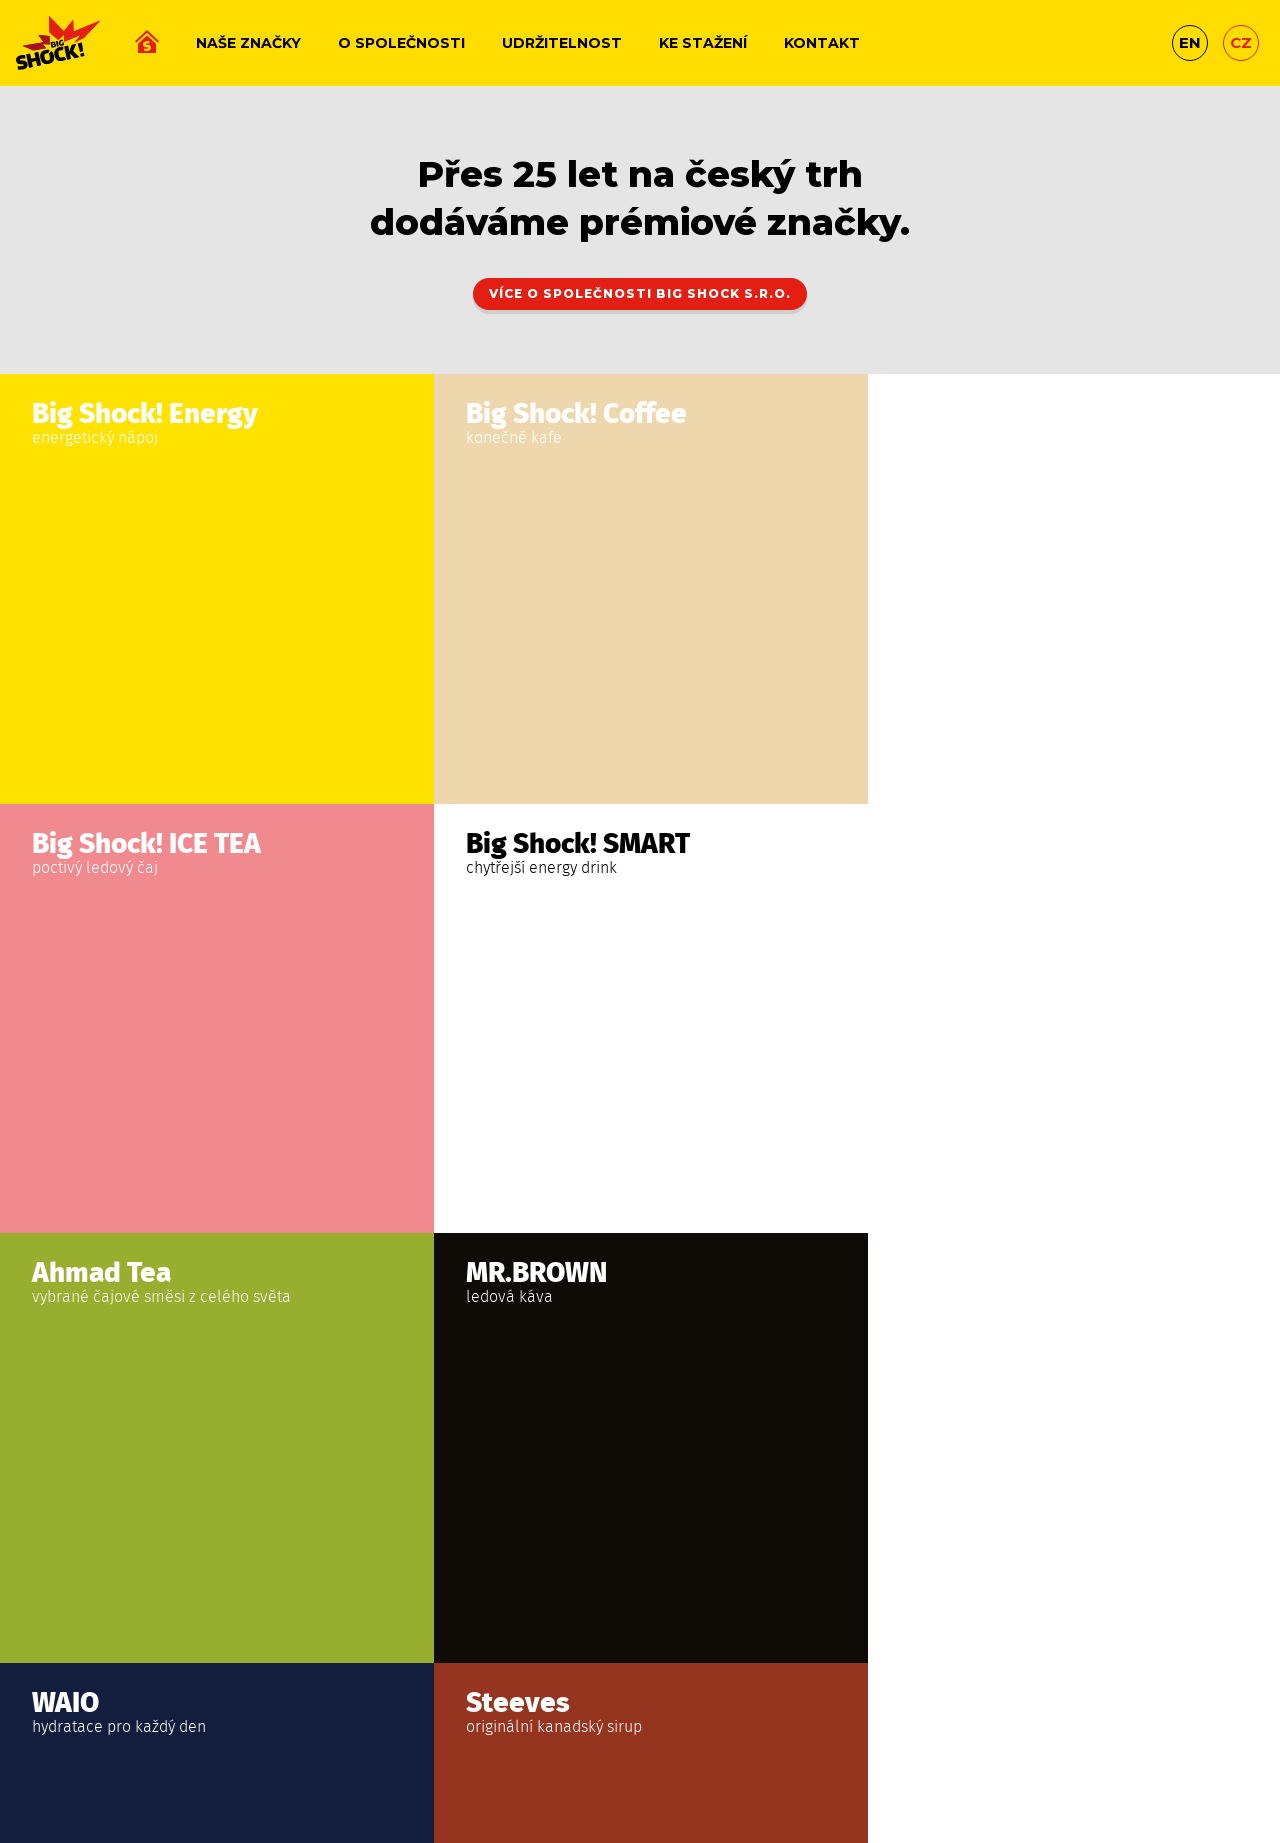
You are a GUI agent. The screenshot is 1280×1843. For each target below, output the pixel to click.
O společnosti (401, 43)
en (1190, 42)
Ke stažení (703, 43)
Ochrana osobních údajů (682, 1714)
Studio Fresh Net (640, 1756)
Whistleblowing (831, 1714)
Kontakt (822, 43)
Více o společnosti (640, 293)
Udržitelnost (562, 43)
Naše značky (248, 43)
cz (1241, 42)
